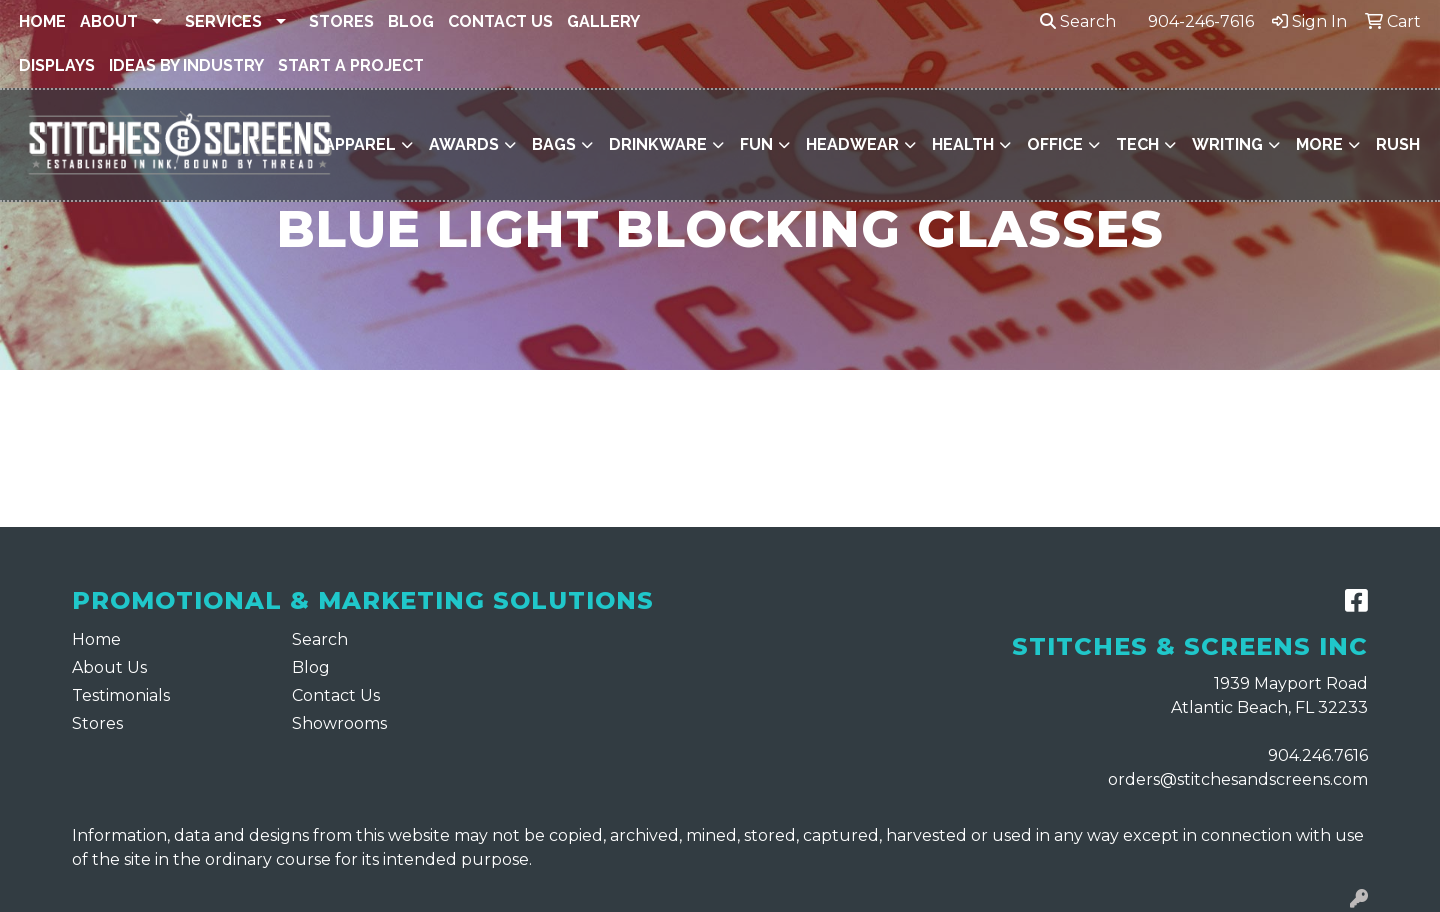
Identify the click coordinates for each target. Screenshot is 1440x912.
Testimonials (121, 695)
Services (223, 21)
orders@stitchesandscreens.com (1238, 779)
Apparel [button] (360, 144)
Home (42, 21)
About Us (109, 667)
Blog (411, 21)
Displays (57, 65)
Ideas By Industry (186, 65)
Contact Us (500, 21)
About (109, 21)
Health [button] (963, 144)
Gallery (603, 21)
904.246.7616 (1318, 755)
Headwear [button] (852, 144)
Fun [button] (756, 144)
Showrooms (339, 723)
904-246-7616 (1201, 21)
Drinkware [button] (658, 144)
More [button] (1319, 144)
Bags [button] (554, 144)
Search (1078, 21)
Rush (1398, 144)
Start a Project (351, 65)
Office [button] (1055, 144)
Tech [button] (1137, 144)
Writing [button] (1227, 144)
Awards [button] (464, 144)
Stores (341, 21)
